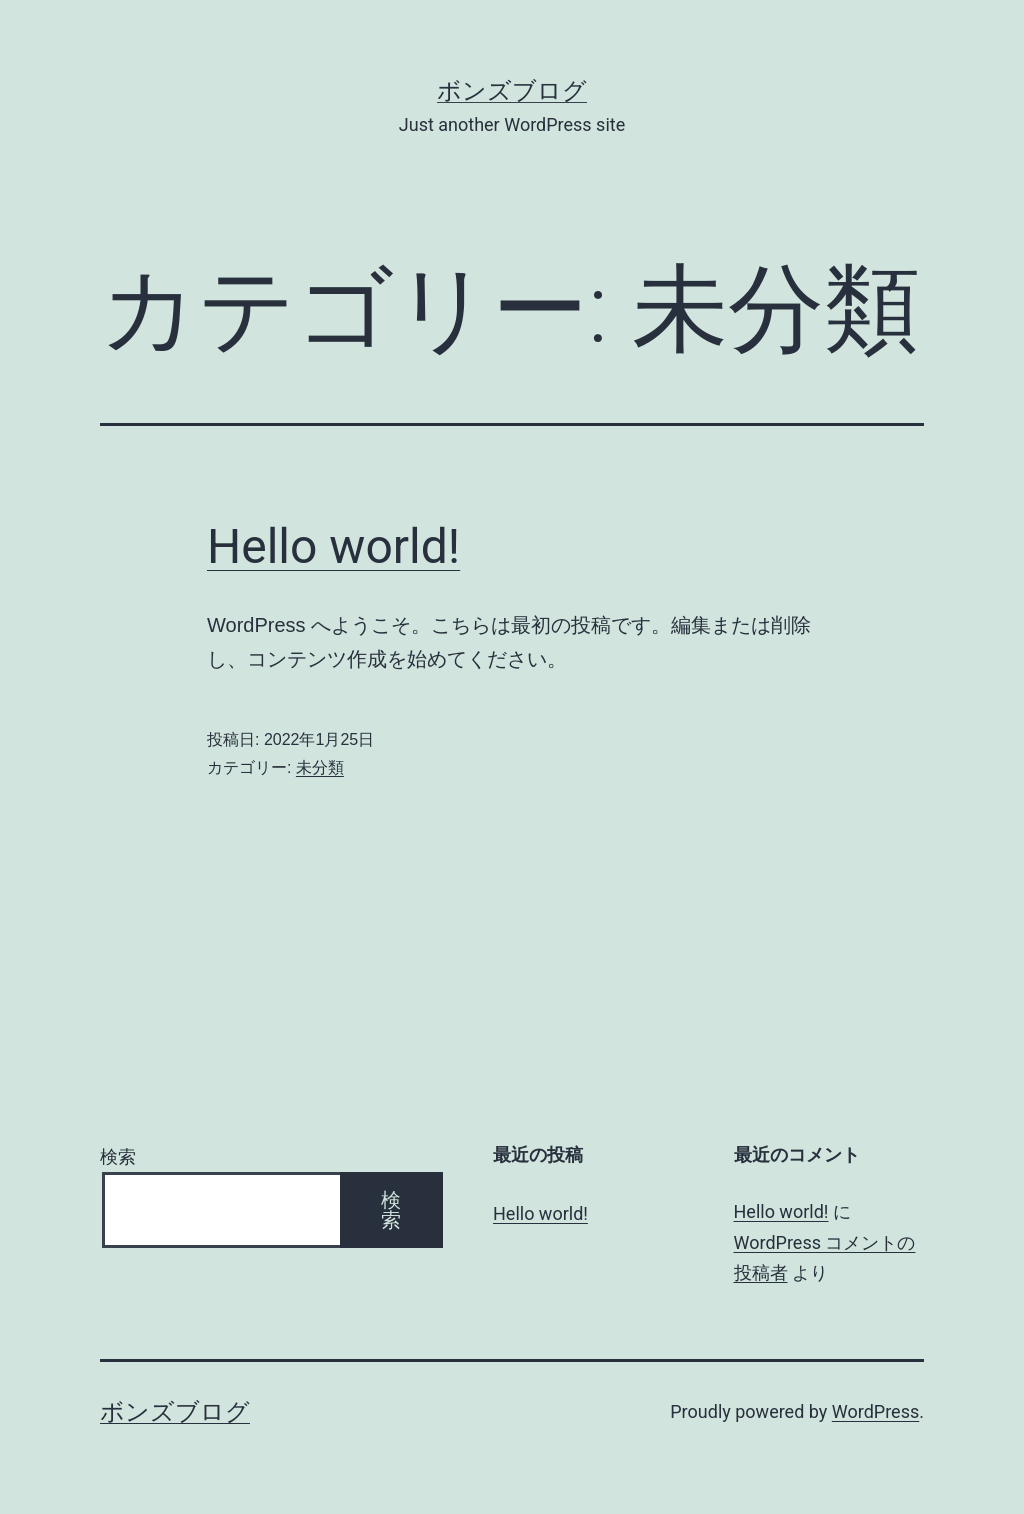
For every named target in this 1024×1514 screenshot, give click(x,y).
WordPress (875, 1411)
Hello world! (333, 546)
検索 (118, 1156)
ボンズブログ (512, 91)
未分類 (320, 767)
